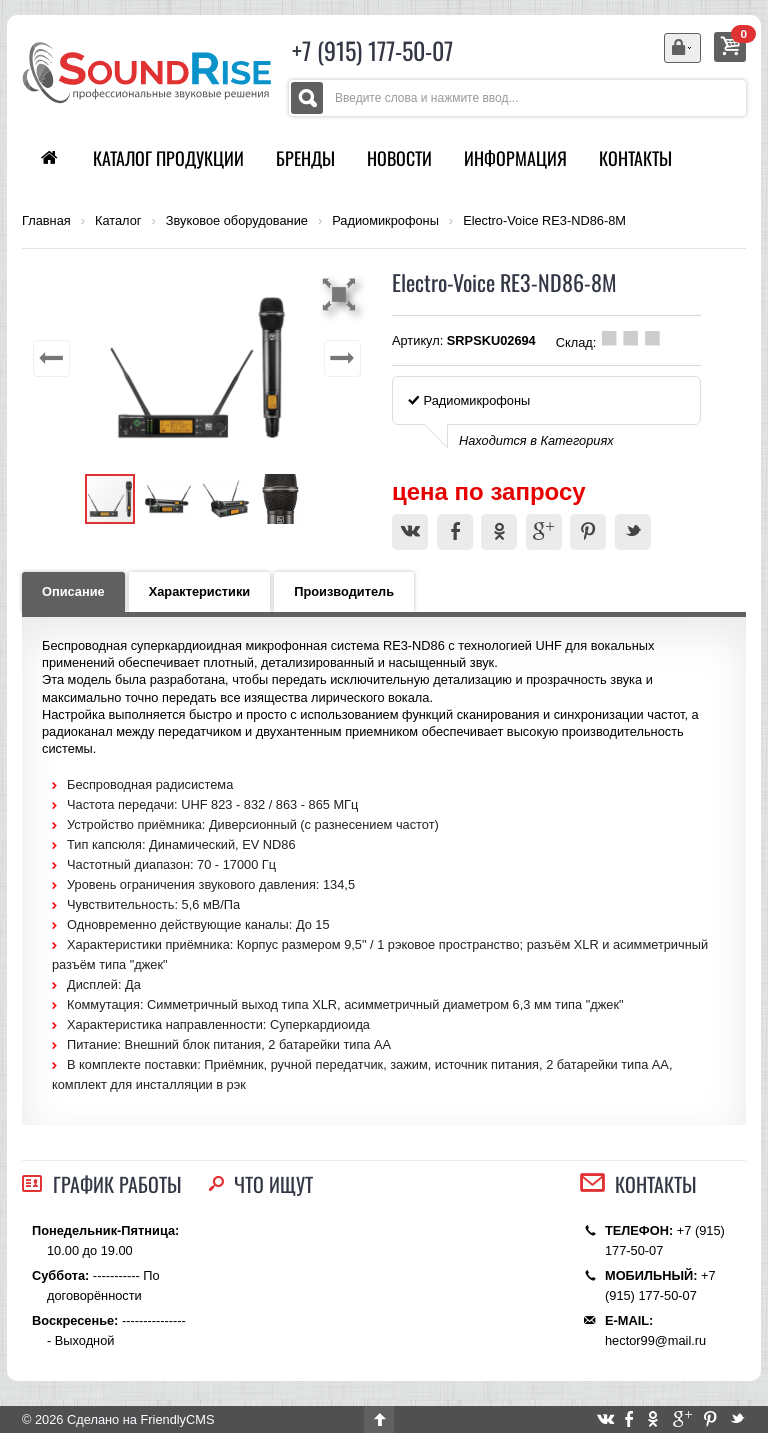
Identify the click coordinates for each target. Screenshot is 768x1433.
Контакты (635, 158)
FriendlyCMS (177, 1419)
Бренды (305, 158)
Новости (399, 158)
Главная (46, 221)
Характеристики (200, 591)
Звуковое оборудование (237, 221)
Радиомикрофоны (385, 221)
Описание (73, 591)
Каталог (118, 221)
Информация (515, 158)
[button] (342, 294)
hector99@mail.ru (655, 1340)
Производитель (344, 591)
